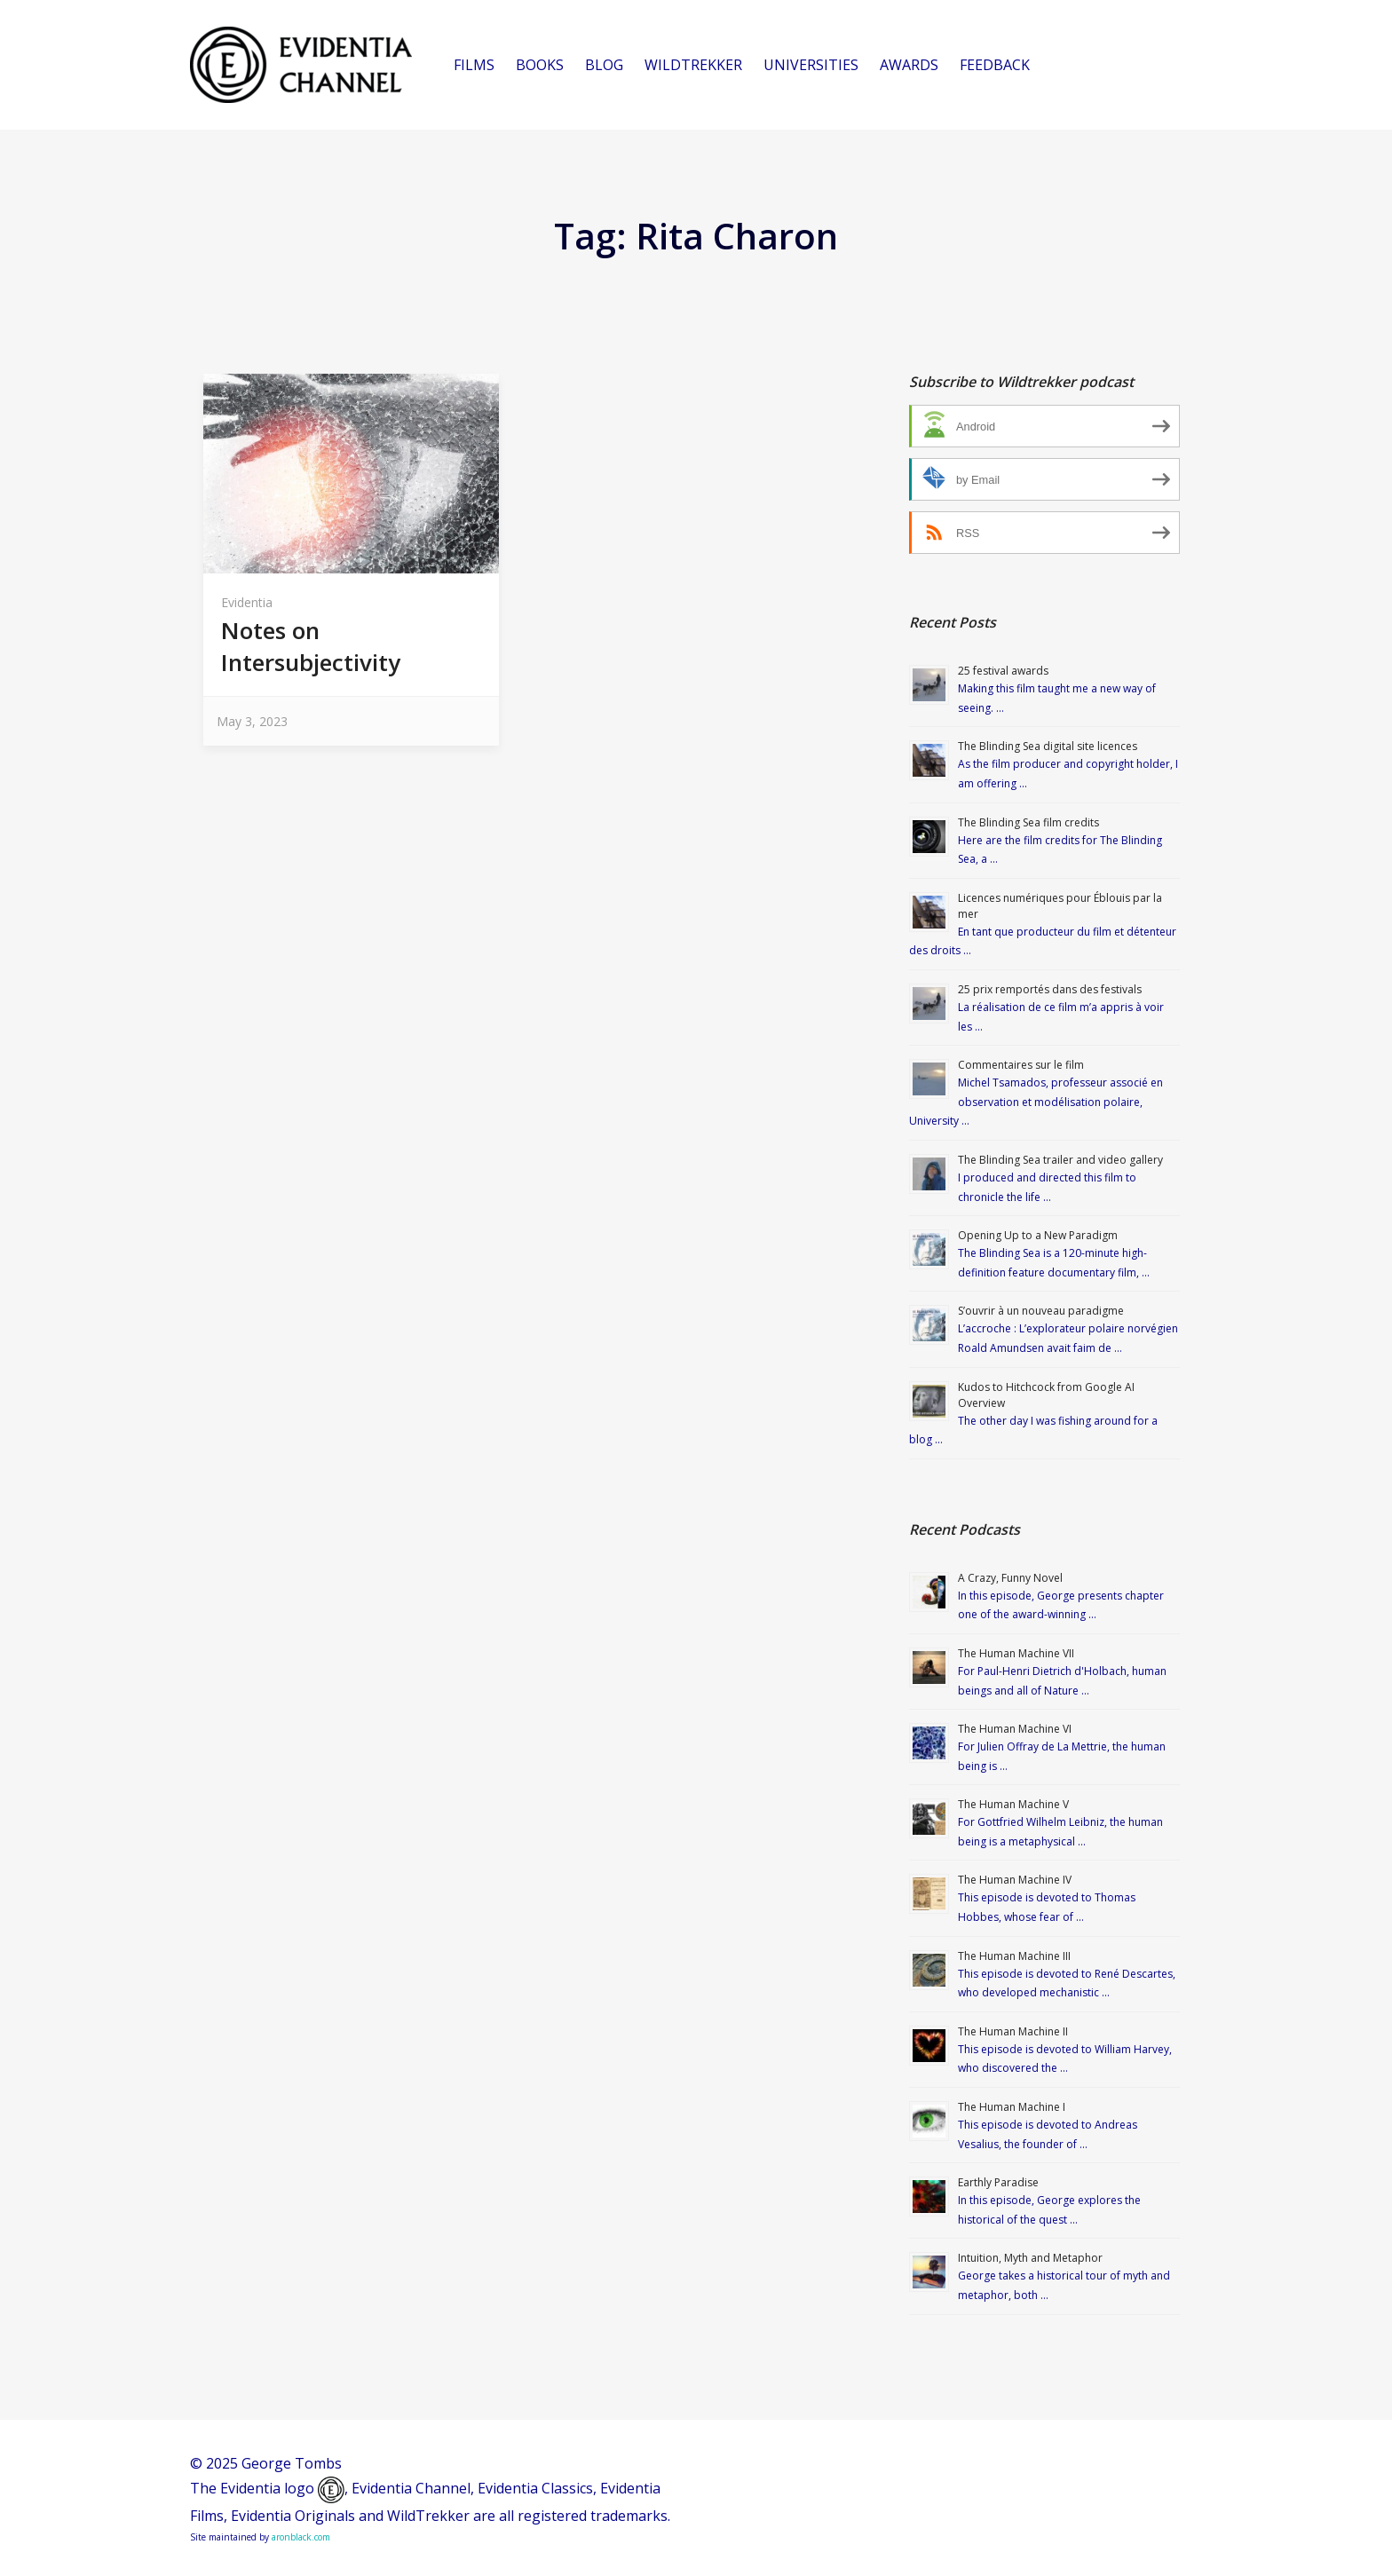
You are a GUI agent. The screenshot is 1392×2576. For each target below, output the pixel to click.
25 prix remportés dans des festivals (1050, 989)
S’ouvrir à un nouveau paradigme (1041, 1310)
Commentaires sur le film (1021, 1064)
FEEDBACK (995, 65)
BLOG (604, 65)
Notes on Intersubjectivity (310, 646)
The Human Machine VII (1016, 1653)
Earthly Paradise (998, 2182)
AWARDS (909, 65)
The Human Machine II (1013, 2031)
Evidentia (247, 602)
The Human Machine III (1014, 1956)
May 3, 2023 (252, 721)
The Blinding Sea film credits (1028, 822)
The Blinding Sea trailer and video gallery (1060, 1159)
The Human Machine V (1013, 1804)
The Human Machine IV (1015, 1879)
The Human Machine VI (1015, 1728)
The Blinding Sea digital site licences (1047, 746)
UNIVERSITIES (810, 65)
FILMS (474, 65)
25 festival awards (1003, 670)
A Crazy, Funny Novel (1010, 1577)
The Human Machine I (1011, 2106)
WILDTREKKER (693, 65)
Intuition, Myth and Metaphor (1030, 2257)
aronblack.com (301, 2537)
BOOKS (540, 65)
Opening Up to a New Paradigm (1038, 1235)
